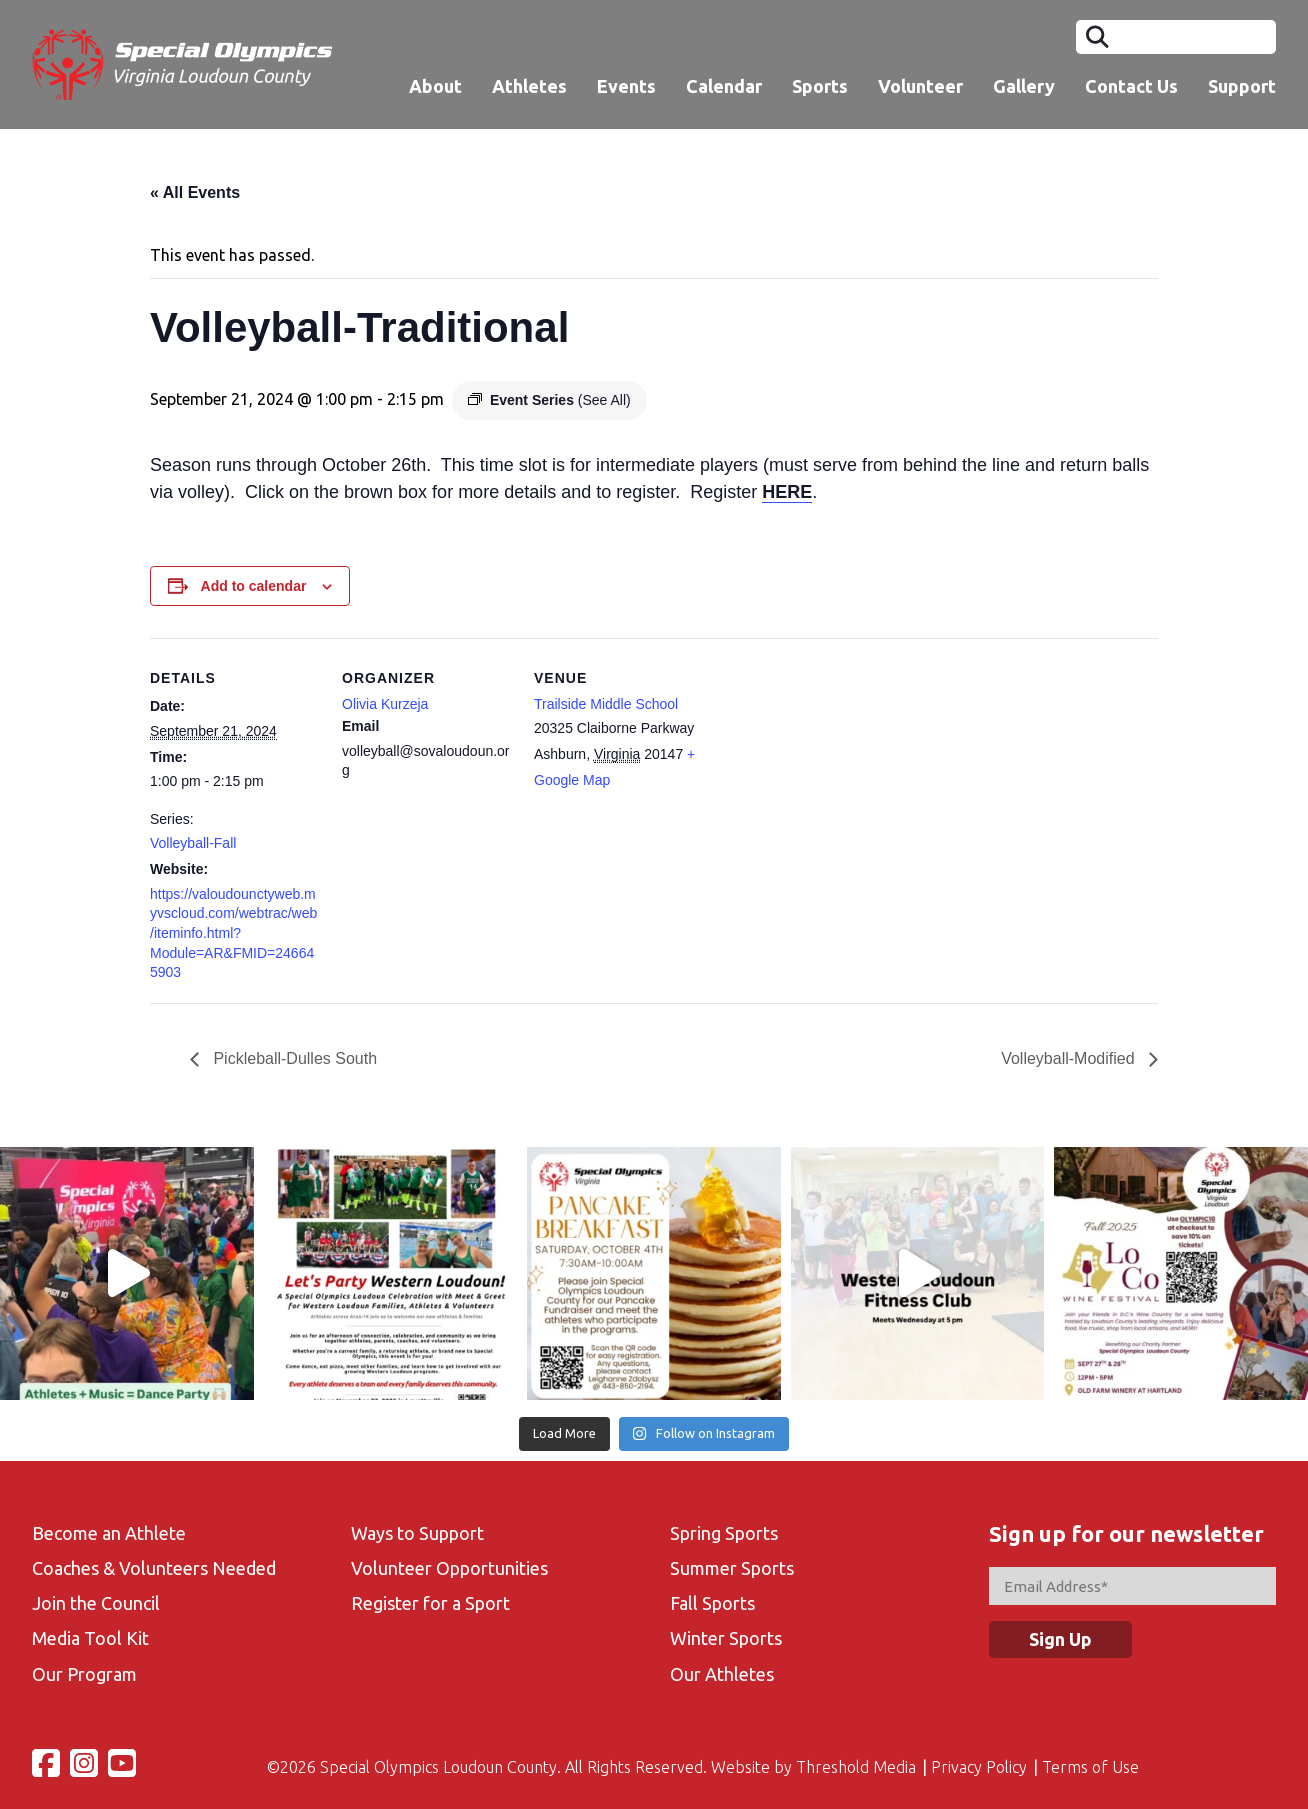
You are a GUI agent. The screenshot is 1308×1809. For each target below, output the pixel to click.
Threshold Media (856, 1767)
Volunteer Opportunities (449, 1568)
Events (626, 86)
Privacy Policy (979, 1767)
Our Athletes (722, 1674)
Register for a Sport (430, 1603)
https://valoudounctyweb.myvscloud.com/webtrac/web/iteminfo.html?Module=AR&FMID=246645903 (233, 933)
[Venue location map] (831, 775)
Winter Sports (726, 1638)
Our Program (84, 1674)
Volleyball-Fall (193, 843)
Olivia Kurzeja (385, 704)
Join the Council (96, 1603)
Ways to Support (417, 1533)
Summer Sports (732, 1568)
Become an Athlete (109, 1533)
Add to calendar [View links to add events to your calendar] (254, 586)
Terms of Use (1090, 1767)
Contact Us (1131, 86)
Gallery (1024, 86)
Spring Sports (724, 1533)
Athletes (529, 86)
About (435, 86)
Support (1242, 86)
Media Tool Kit (90, 1638)
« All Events (195, 192)
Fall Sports (712, 1603)
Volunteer (920, 86)
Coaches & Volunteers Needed (154, 1568)
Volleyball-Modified (1070, 1058)
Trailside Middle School (606, 704)
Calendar (724, 86)
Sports (820, 86)
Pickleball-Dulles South (293, 1058)
